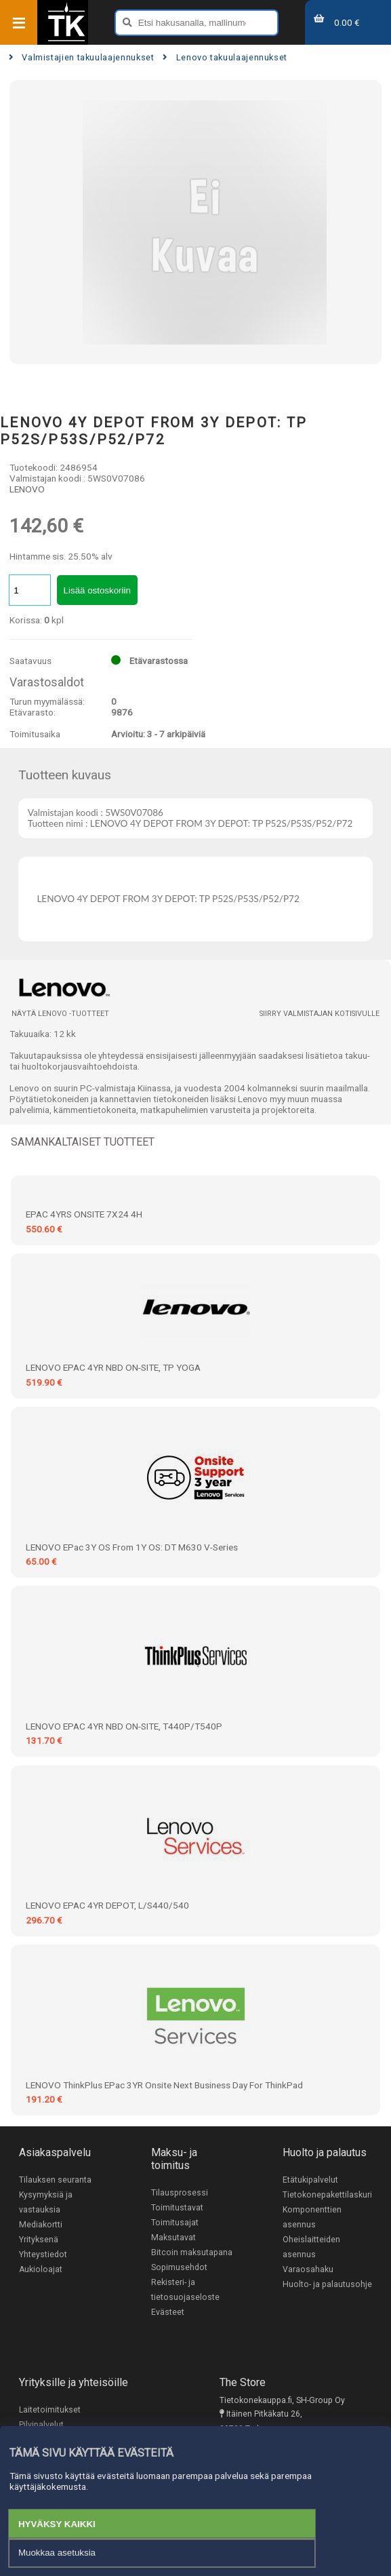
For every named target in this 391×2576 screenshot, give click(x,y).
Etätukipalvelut (310, 2180)
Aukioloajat (40, 2269)
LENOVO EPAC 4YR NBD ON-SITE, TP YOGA (113, 1367)
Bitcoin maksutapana (191, 2252)
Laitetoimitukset (50, 2410)
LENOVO (27, 489)
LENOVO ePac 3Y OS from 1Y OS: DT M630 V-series (132, 1547)
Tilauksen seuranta (55, 2180)
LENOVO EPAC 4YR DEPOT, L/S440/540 (107, 1905)
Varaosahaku (308, 2269)
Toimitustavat (177, 2207)
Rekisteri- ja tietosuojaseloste (185, 2290)
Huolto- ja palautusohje (327, 2284)
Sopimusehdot (179, 2267)
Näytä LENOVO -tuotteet (60, 1013)
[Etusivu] (66, 40)
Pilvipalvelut (41, 2424)
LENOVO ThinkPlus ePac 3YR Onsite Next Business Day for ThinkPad (164, 2085)
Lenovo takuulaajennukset (225, 57)
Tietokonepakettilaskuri (327, 2195)
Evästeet (167, 2312)
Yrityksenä (38, 2239)
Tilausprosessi (179, 2193)
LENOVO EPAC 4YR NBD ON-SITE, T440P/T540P (124, 1726)
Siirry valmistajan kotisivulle (319, 1013)
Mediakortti (40, 2224)
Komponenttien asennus (312, 2217)
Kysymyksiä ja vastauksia (46, 2202)
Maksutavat (173, 2237)
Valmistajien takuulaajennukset (82, 57)
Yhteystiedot (43, 2254)
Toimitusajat (175, 2222)
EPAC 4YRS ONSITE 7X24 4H (84, 1214)
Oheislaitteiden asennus (311, 2247)
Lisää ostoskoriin (97, 590)
